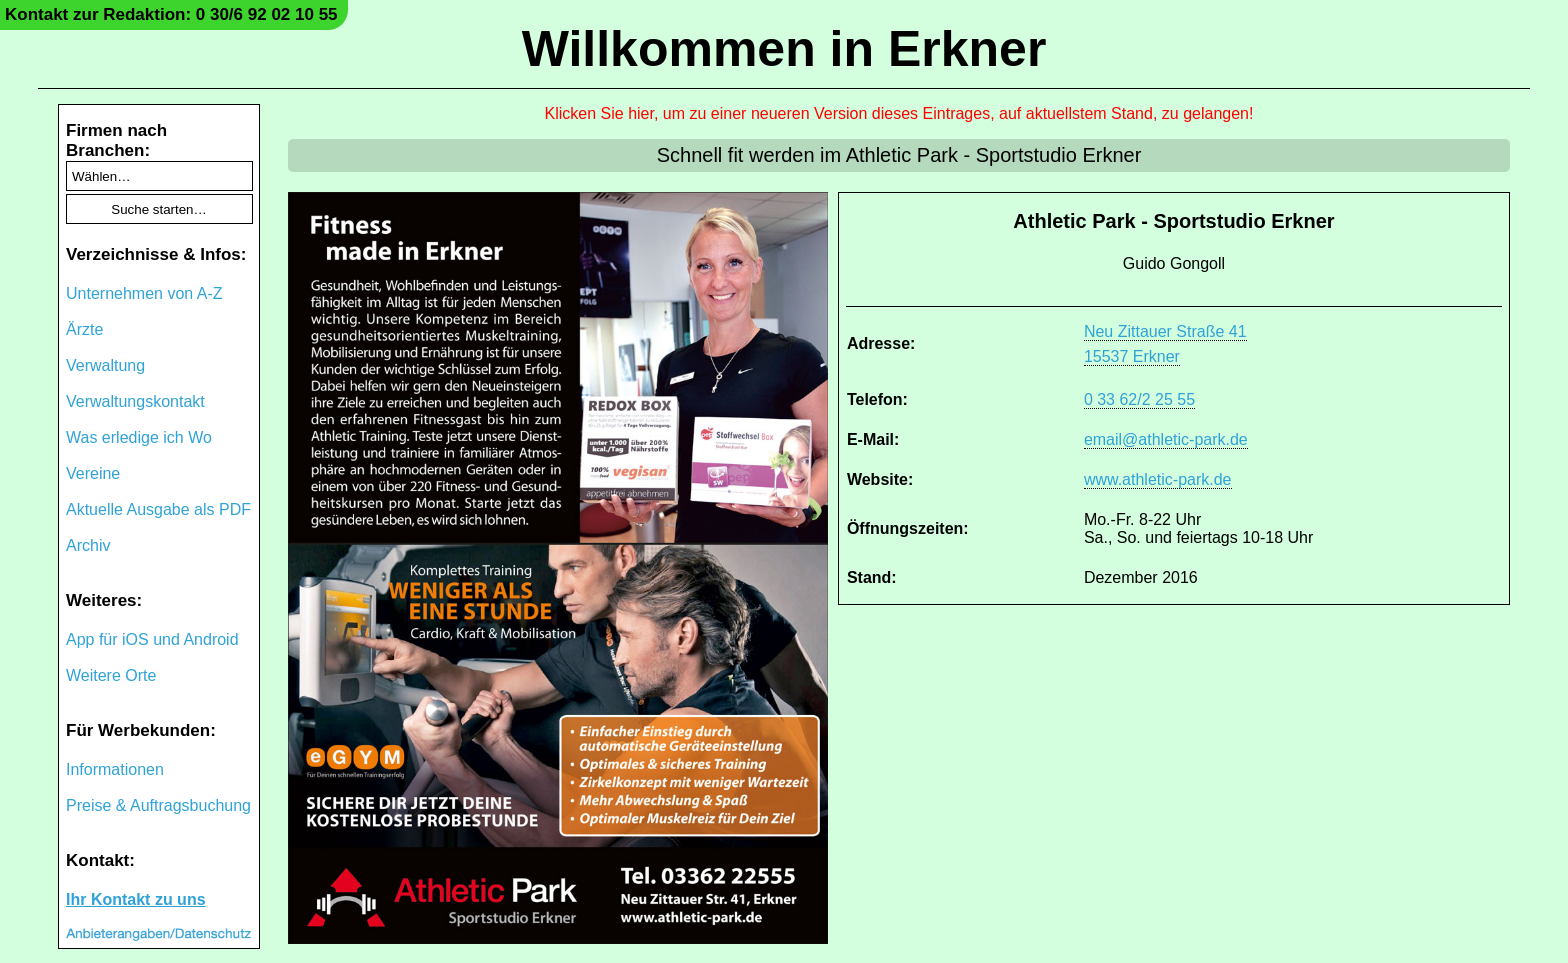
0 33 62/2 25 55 (1139, 399)
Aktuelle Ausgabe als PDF (158, 509)
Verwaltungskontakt (135, 401)
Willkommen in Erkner (784, 49)
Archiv (88, 545)
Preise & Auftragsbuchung (158, 805)
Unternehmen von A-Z (144, 293)
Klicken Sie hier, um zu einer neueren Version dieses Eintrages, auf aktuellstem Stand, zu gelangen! (899, 113)
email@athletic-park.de (1166, 439)
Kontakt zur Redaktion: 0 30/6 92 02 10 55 (171, 14)
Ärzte (84, 329)
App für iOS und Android (152, 639)
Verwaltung (105, 365)
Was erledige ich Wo (139, 437)
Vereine (93, 473)
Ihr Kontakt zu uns (136, 899)
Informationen (115, 769)
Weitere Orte (111, 675)
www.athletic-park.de (1158, 479)
